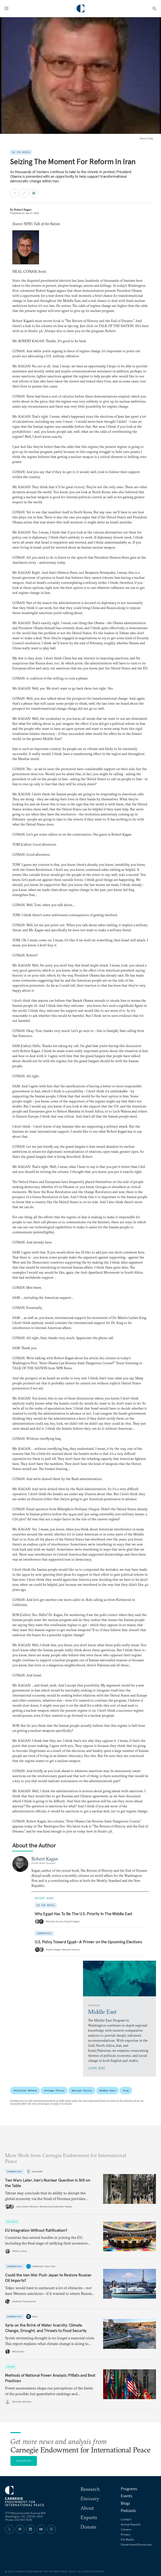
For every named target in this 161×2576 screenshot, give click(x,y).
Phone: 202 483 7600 (18, 2519)
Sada (35, 2316)
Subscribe (23, 2460)
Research (90, 2489)
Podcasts (128, 2510)
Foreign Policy (54, 2090)
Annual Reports (131, 2524)
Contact (126, 2519)
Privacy (125, 2534)
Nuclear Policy (82, 2090)
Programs (129, 2488)
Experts (88, 2517)
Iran (126, 2090)
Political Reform (24, 2090)
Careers (126, 2529)
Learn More (96, 2067)
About (87, 2508)
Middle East (108, 2090)
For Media (127, 2539)
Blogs (125, 2503)
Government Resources (136, 2544)
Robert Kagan (22, 209)
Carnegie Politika (44, 2266)
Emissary (37, 2171)
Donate (88, 2527)
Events (126, 2495)
